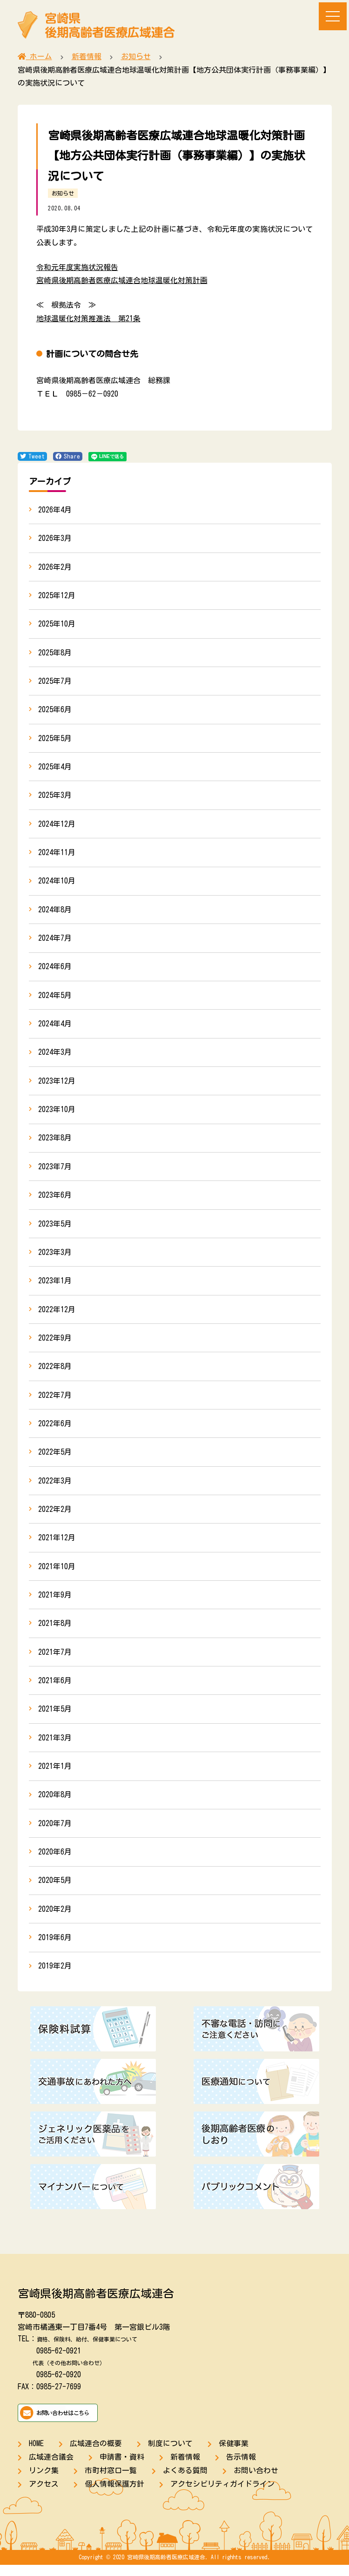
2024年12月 (56, 826)
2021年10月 (56, 1574)
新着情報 (185, 2468)
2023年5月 (55, 1229)
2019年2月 (55, 1977)
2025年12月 (56, 596)
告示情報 (241, 2468)
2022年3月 (55, 1487)
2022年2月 (55, 1516)
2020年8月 (55, 1804)
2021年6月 (55, 1689)
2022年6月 (55, 1430)
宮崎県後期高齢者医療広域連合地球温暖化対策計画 (122, 280)
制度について (170, 2454)
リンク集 (44, 2481)
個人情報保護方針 (114, 2494)
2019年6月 (55, 1948)
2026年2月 (55, 567)
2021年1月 (55, 1775)
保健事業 (233, 2454)
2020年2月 (55, 1919)
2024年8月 (55, 912)
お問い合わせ (256, 2481)
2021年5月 (55, 1718)
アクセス (44, 2494)
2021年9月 (55, 1602)
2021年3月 (55, 1746)
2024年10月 (56, 883)
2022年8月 (55, 1372)
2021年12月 (56, 1545)
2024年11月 (56, 855)
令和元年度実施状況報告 (77, 267)
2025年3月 (55, 797)
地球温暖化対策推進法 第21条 (88, 318)
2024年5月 (55, 999)
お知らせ (63, 193)
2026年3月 (55, 538)
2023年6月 (55, 1200)
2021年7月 (55, 1660)
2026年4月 (55, 509)
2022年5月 (55, 1459)
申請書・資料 (122, 2468)
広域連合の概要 (96, 2454)
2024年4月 (55, 1027)
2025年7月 (55, 682)
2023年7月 (55, 1171)
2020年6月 (55, 1862)
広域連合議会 (51, 2468)
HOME (36, 2454)
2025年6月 (55, 711)
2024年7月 (55, 941)
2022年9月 (55, 1344)
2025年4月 (55, 768)
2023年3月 (55, 1257)
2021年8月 (55, 1631)
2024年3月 (55, 1056)
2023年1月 (55, 1286)
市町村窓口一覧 (111, 2481)
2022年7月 (55, 1401)
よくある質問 (185, 2481)
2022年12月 (56, 1315)
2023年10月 (56, 1114)
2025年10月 (56, 624)
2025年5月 (55, 739)
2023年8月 (55, 1142)
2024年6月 (55, 970)
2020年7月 (55, 1833)
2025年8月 (55, 653)
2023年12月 (56, 1085)
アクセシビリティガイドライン (222, 2494)
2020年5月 (55, 1890)
